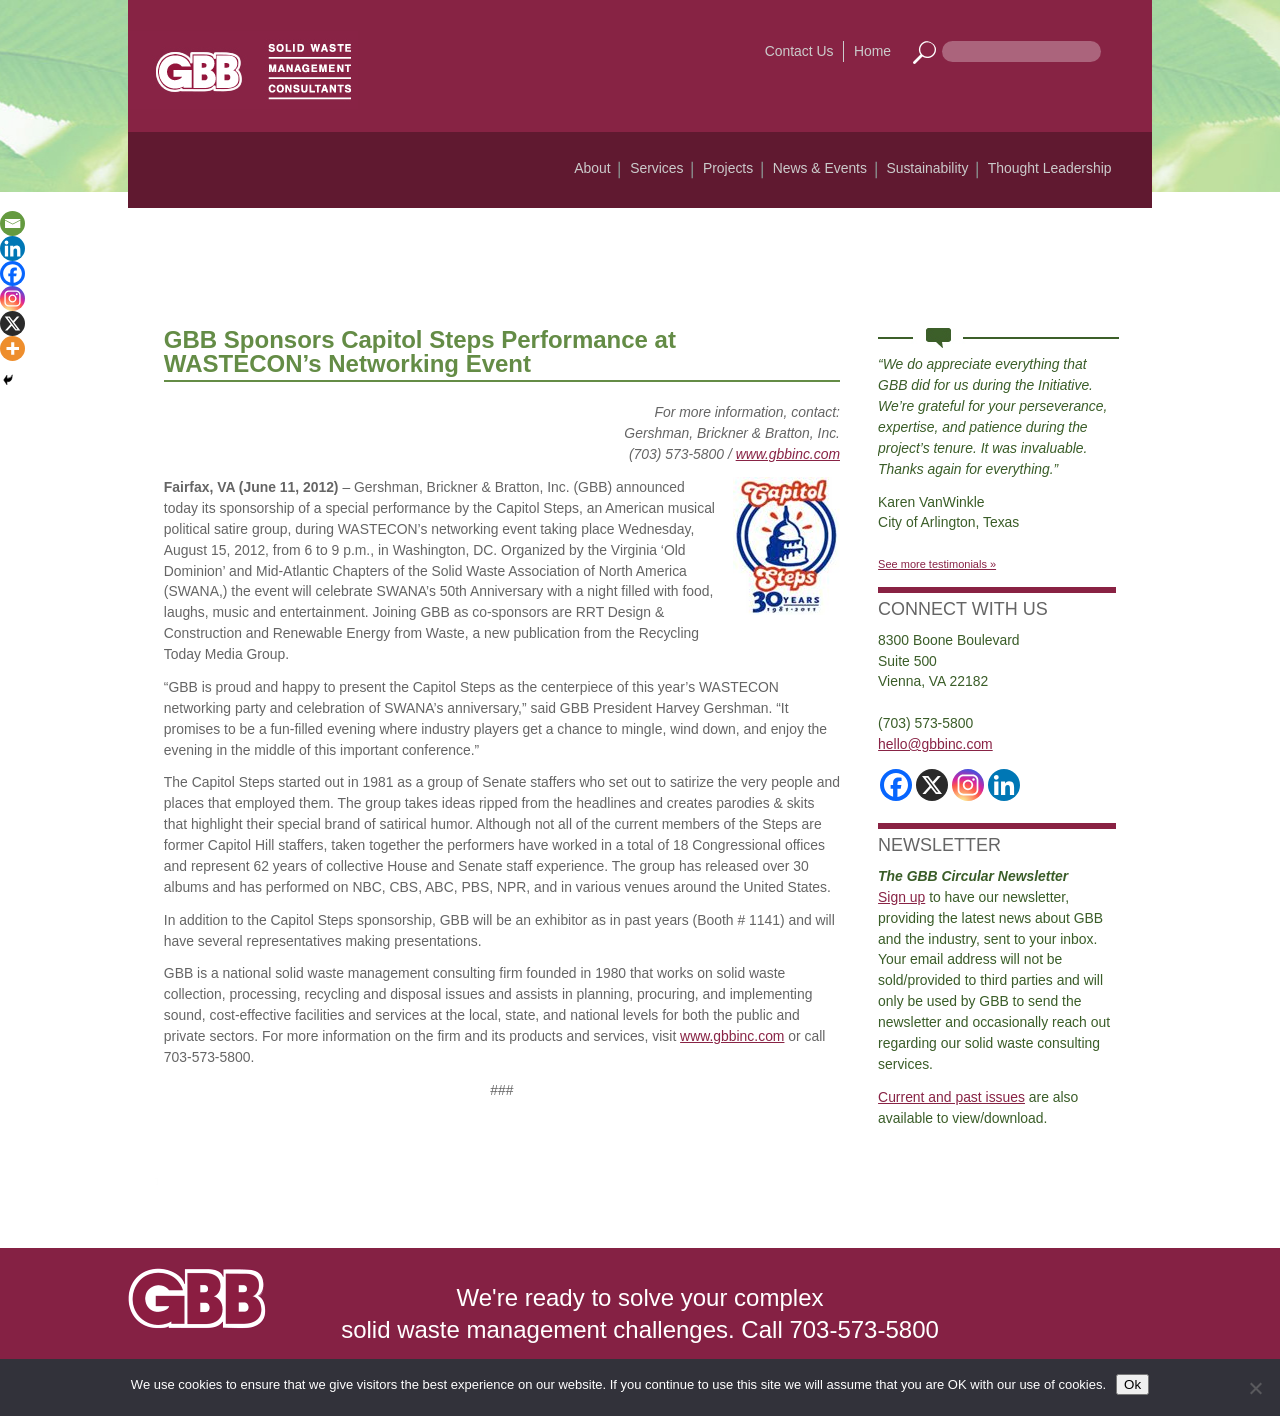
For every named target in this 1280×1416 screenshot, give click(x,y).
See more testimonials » (937, 564)
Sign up (901, 897)
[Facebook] (12, 273)
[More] (12, 348)
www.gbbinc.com (788, 454)
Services (656, 168)
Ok (1132, 1384)
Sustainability (927, 168)
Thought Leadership (1050, 168)
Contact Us (799, 51)
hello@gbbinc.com (935, 744)
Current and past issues (951, 1097)
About (592, 168)
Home (872, 51)
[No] (1255, 1388)
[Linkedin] (12, 248)
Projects (728, 168)
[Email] (12, 223)
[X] (12, 323)
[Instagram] (12, 298)
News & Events (820, 168)
